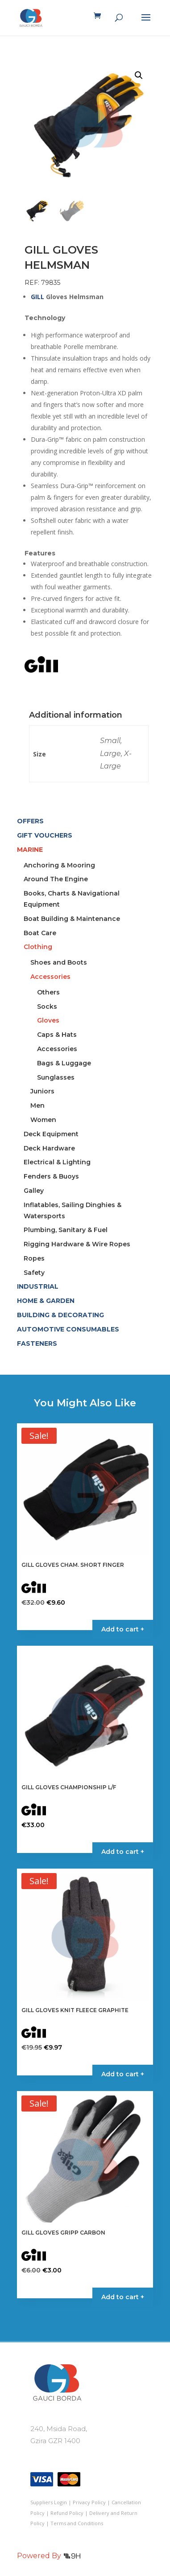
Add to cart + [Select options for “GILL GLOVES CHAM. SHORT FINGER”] (122, 1629)
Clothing (38, 947)
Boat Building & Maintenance (72, 919)
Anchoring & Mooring (59, 865)
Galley (34, 1191)
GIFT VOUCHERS (44, 835)
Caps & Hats (57, 1035)
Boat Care (40, 933)
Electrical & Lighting (57, 1162)
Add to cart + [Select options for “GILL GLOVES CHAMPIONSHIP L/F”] (122, 1852)
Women (43, 1120)
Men (37, 1105)
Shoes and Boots (58, 962)
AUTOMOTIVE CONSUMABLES (68, 1329)
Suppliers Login (48, 2502)
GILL (37, 296)
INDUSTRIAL (37, 1286)
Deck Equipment (51, 1134)
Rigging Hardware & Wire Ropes (77, 1244)
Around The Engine (56, 879)
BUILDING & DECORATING (60, 1315)
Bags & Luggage (64, 1063)
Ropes (34, 1258)
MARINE (30, 850)
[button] (139, 75)
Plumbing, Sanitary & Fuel (66, 1230)
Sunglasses (56, 1077)
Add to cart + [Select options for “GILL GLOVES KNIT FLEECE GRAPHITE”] (122, 2074)
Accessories (50, 977)
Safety (34, 1273)
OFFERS (30, 821)
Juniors (42, 1091)
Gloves (48, 1020)
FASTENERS (37, 1343)
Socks (47, 1006)
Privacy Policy (89, 2502)
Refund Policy (66, 2513)
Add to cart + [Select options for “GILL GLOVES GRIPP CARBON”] (122, 2297)
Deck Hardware (49, 1148)
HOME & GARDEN (46, 1301)
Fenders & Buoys (51, 1176)
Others (48, 992)
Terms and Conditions (76, 2523)
